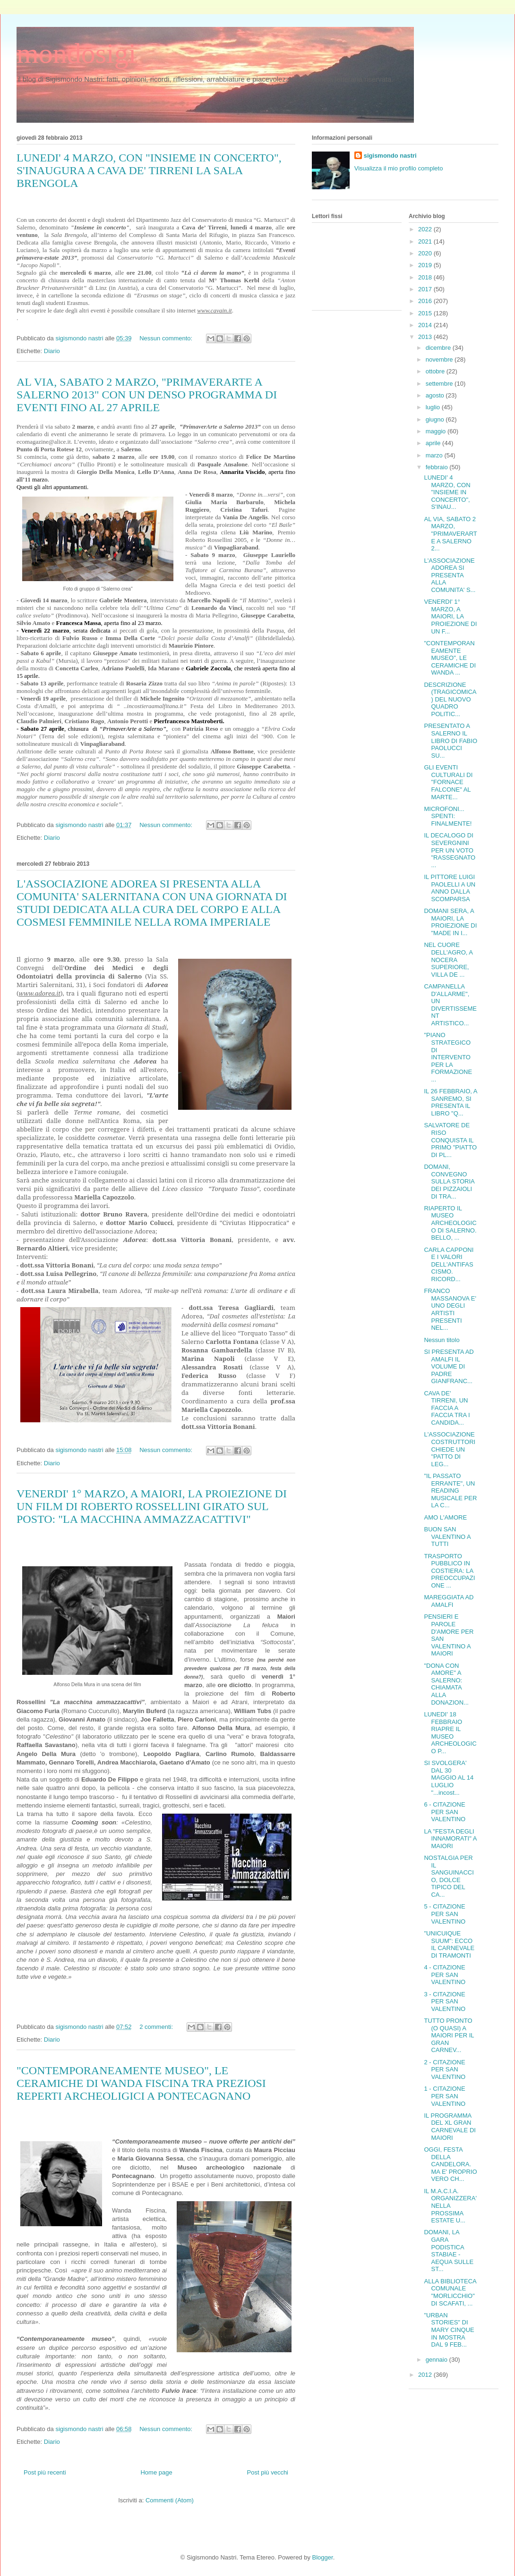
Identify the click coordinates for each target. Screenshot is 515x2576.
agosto (436, 395)
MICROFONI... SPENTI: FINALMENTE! (448, 816)
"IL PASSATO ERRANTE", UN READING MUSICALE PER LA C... (450, 1490)
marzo (435, 455)
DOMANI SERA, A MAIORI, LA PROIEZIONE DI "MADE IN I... (450, 922)
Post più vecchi (267, 2472)
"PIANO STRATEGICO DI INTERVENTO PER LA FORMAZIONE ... (448, 1057)
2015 (426, 313)
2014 (426, 325)
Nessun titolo (441, 1339)
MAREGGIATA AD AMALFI (448, 1601)
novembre (440, 359)
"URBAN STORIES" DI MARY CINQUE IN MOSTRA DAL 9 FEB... (449, 2330)
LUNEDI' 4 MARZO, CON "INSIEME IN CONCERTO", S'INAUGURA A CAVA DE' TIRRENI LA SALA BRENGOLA (149, 170)
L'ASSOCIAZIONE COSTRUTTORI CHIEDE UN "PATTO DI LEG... (449, 1449)
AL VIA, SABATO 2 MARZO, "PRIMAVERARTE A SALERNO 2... (450, 533)
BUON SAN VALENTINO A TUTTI (447, 1536)
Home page (156, 2472)
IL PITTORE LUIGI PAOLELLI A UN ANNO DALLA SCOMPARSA (449, 888)
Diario (52, 351)
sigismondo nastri (390, 155)
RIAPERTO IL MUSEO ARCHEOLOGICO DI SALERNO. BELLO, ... (450, 1223)
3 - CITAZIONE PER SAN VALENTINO (444, 2001)
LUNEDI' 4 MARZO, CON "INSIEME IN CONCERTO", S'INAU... (447, 492)
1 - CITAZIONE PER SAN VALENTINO (444, 2096)
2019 (426, 265)
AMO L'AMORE (445, 1517)
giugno (436, 419)
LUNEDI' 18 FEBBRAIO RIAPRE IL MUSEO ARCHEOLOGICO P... (450, 1733)
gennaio (437, 2359)
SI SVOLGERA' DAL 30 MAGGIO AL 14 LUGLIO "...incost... (448, 1777)
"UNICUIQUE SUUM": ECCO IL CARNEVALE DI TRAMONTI (449, 1944)
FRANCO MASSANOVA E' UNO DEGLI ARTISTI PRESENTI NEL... (450, 1309)
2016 (426, 300)
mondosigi (76, 53)
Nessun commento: (166, 338)
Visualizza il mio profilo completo (398, 168)
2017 (426, 289)
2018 (426, 277)
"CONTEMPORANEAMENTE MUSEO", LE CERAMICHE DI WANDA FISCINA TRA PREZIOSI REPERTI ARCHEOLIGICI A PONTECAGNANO (141, 2083)
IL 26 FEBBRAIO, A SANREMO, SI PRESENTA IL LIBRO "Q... (450, 1102)
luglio (434, 407)
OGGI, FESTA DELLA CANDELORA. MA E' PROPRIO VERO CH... (450, 2164)
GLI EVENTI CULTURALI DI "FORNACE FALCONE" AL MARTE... (448, 782)
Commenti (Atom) (170, 2500)
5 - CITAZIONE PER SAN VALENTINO (444, 1914)
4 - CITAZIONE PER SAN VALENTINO (444, 1974)
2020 (426, 253)
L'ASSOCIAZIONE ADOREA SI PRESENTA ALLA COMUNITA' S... (449, 575)
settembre (440, 383)
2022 (426, 229)
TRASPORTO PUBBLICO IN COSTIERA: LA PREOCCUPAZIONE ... (449, 1571)
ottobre (436, 371)
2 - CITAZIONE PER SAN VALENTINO (444, 2069)
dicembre (439, 347)
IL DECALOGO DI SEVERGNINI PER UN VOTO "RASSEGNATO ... (449, 850)
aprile (434, 443)
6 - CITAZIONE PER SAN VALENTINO (444, 1812)
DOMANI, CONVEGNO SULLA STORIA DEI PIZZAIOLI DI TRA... (449, 1181)
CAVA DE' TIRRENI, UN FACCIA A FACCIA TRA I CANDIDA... (447, 1408)
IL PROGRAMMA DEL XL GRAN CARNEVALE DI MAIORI (449, 2126)
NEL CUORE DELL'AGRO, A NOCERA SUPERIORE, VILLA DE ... (448, 959)
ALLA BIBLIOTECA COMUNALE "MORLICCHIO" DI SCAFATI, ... (450, 2292)
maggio (436, 431)
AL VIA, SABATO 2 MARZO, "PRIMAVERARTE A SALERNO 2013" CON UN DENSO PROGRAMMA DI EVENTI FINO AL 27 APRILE (147, 395)
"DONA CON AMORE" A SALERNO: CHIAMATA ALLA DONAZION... (446, 1684)
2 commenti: (156, 2026)
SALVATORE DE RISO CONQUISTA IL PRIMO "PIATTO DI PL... (450, 1140)
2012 (426, 2374)
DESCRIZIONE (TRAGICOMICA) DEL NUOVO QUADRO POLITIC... (450, 699)
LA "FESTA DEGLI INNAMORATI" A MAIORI (450, 1839)
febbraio (438, 467)
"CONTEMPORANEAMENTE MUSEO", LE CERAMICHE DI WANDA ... (450, 658)
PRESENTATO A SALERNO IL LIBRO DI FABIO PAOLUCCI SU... (450, 740)
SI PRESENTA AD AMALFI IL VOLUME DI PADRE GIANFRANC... (448, 1366)
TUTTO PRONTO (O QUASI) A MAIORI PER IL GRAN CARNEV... (449, 2035)
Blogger (322, 2557)
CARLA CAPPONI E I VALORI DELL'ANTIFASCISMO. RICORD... (448, 1264)
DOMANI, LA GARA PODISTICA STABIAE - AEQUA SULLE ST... (448, 2250)
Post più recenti (45, 2472)
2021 (426, 241)
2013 (426, 336)
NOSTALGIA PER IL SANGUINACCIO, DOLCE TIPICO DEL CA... (448, 1876)
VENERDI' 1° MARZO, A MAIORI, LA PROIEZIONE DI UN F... (450, 616)
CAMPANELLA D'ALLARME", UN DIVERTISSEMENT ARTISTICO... (450, 1005)
